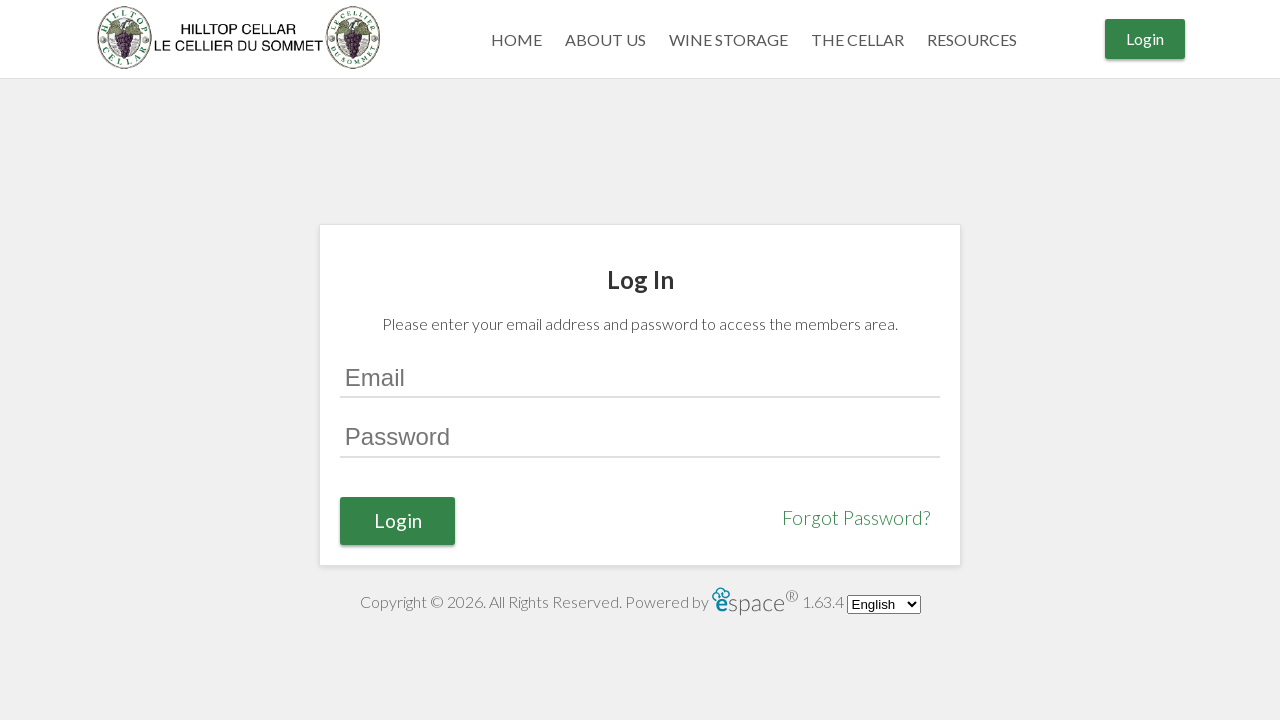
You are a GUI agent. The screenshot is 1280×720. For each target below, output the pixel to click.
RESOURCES (972, 39)
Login (1145, 38)
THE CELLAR (857, 39)
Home (516, 39)
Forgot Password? (856, 517)
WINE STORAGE (728, 39)
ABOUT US (605, 39)
